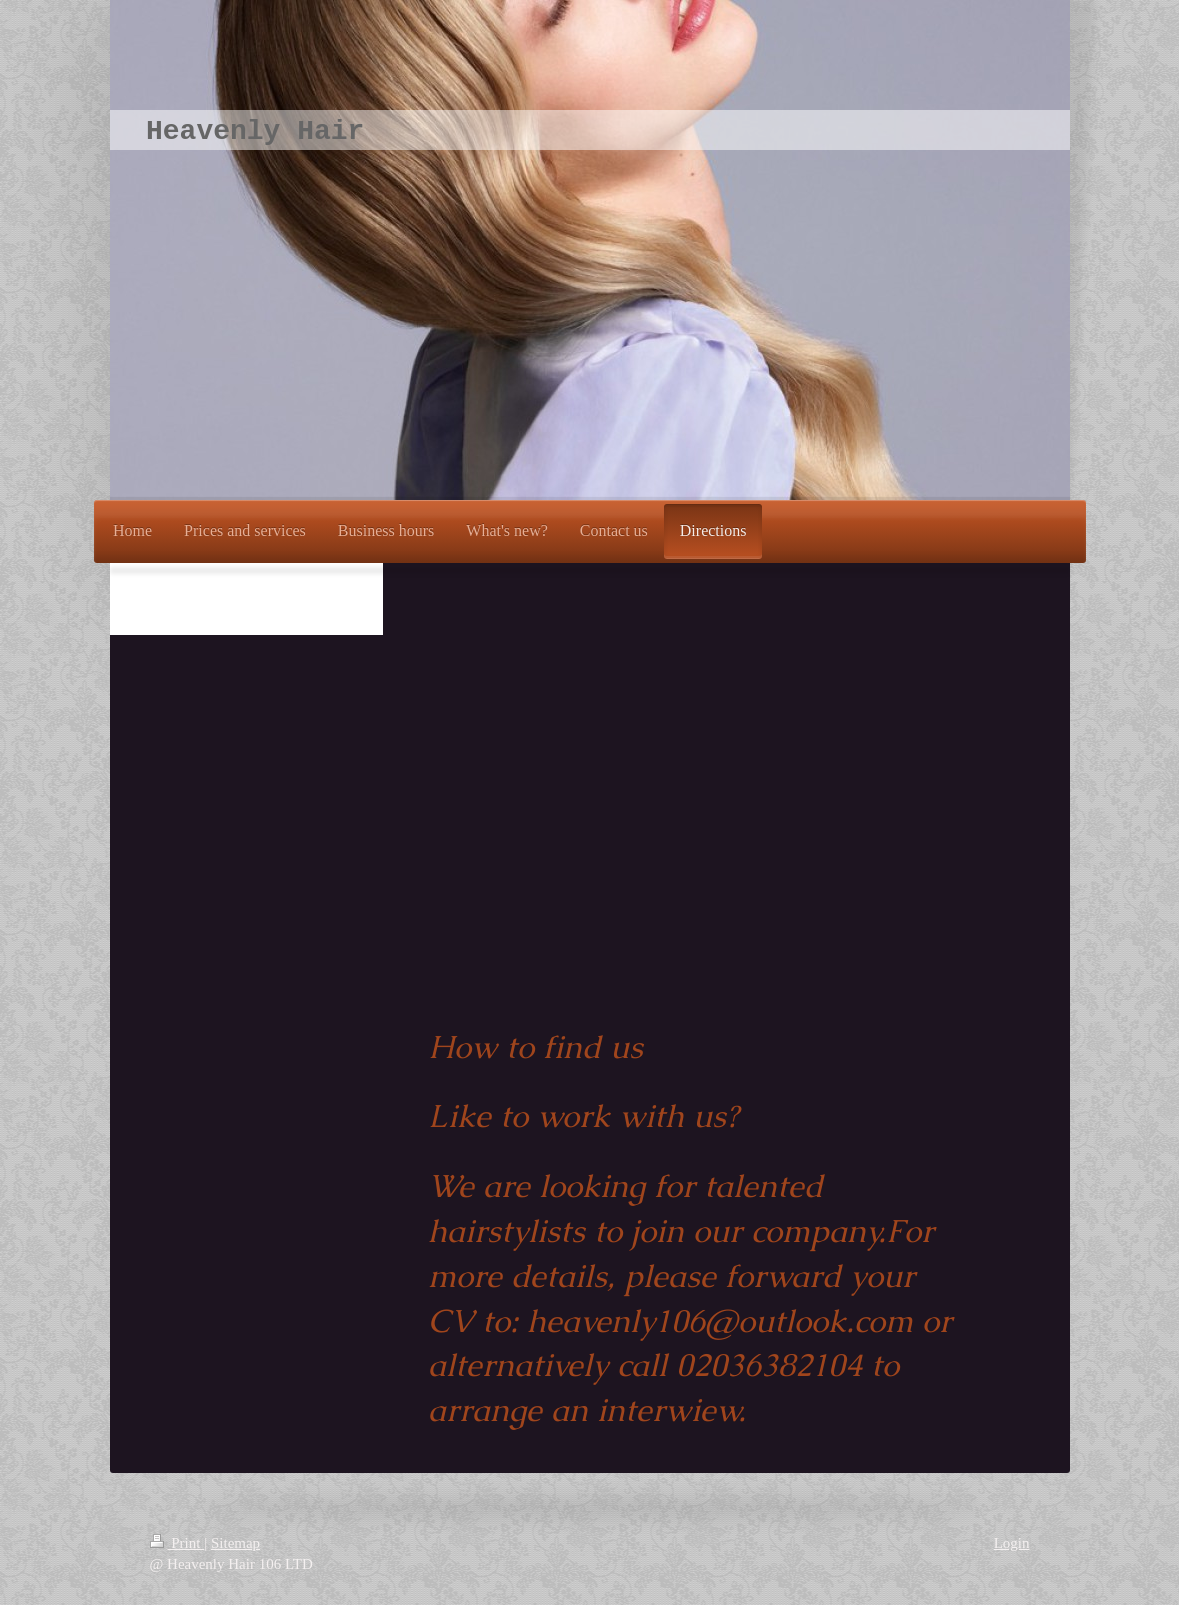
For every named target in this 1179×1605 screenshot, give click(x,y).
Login (1012, 1543)
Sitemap (235, 1543)
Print (177, 1543)
